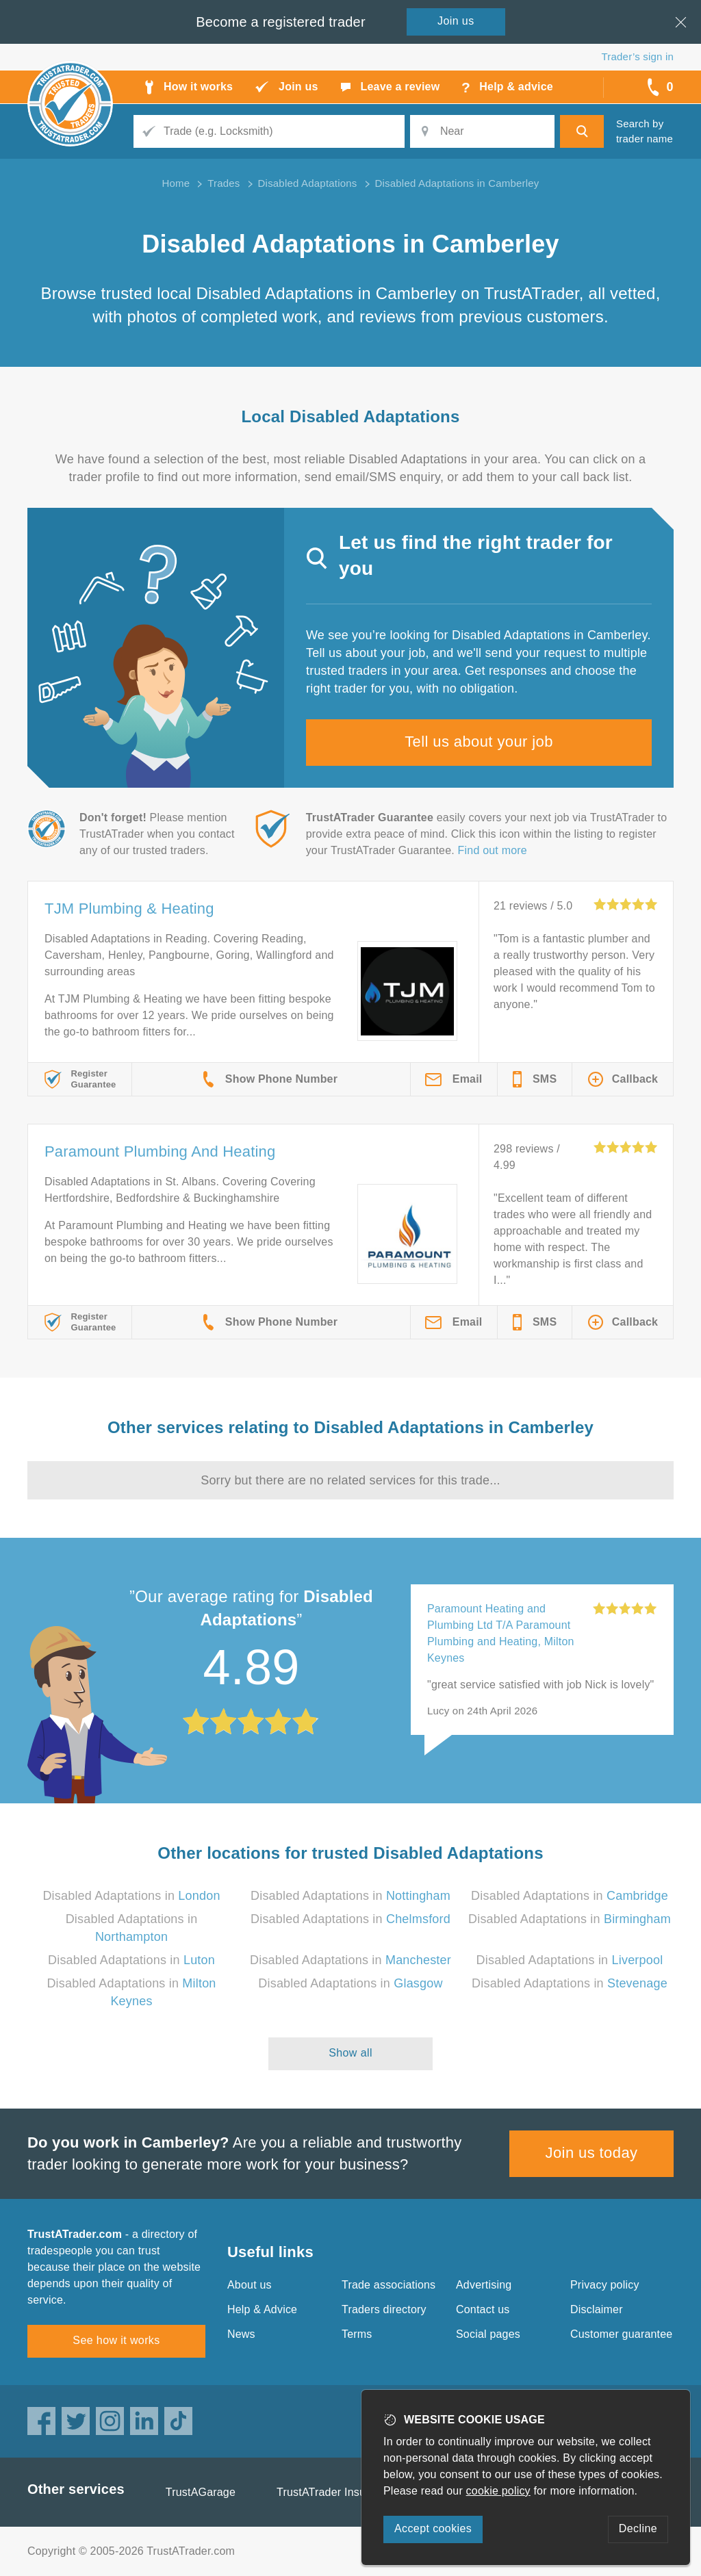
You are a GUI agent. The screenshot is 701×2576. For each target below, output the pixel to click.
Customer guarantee (621, 2334)
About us (249, 2285)
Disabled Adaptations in (131, 1896)
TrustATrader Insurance (335, 2492)
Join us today (592, 2152)
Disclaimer (596, 2309)
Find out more (492, 850)
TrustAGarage (200, 2492)
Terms (357, 2334)
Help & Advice (262, 2309)
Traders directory (384, 2309)
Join (455, 21)
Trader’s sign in (638, 56)
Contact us (482, 2309)
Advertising (483, 2285)
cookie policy (498, 2491)
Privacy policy (604, 2285)
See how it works (116, 2340)
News (241, 2334)
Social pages (488, 2334)
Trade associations (388, 2285)
